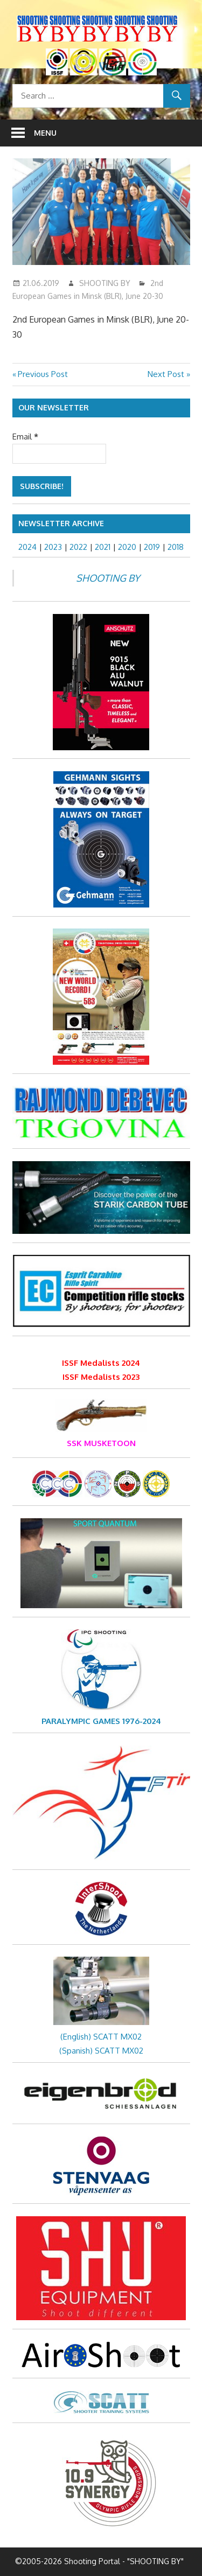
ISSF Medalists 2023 (101, 1377)
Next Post (166, 374)
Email (25, 436)
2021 (102, 547)
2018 (176, 547)
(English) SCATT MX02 (101, 2037)
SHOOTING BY (104, 283)
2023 (53, 547)
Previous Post (42, 374)
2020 (127, 547)
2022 (78, 547)
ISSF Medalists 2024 (101, 1363)
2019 (152, 547)
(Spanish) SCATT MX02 (101, 2051)
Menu (45, 132)
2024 (27, 547)
